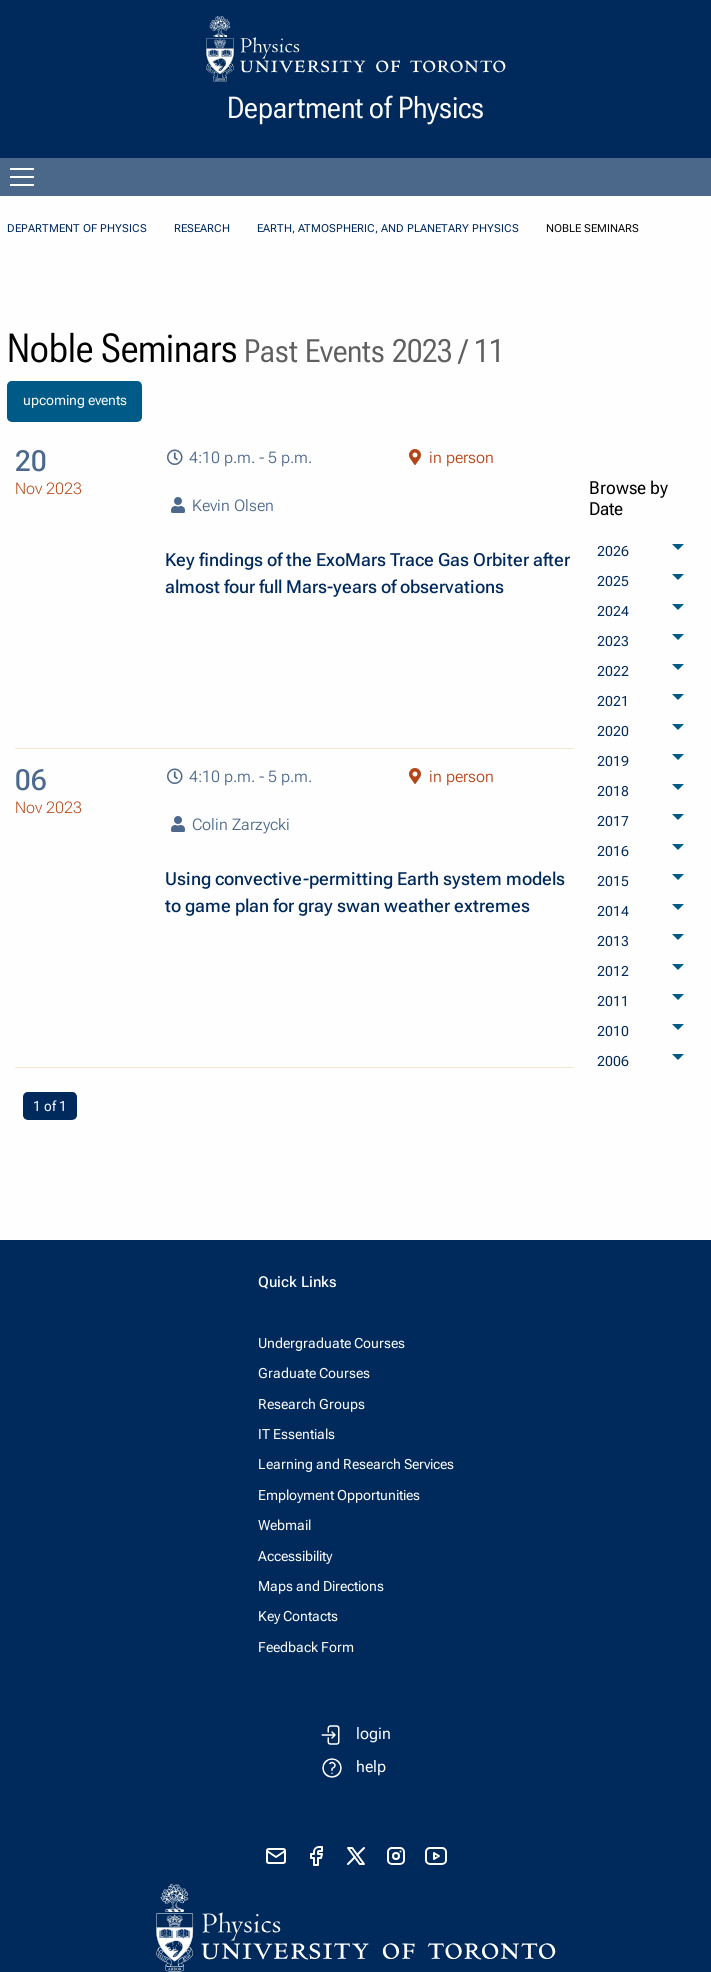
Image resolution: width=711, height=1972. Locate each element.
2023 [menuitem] (613, 641)
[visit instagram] (396, 1856)
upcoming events (75, 400)
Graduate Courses (314, 1373)
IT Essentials (296, 1434)
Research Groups (311, 1404)
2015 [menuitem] (613, 881)
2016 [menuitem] (613, 851)
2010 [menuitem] (613, 1031)
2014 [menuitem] (613, 911)
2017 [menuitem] (613, 821)
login (373, 1733)
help (371, 1766)
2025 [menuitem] (613, 581)
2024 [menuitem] (613, 611)
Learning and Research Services (356, 1464)
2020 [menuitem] (613, 731)
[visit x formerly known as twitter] (356, 1856)
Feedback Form (306, 1647)
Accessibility (295, 1556)
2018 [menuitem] (613, 791)
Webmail (284, 1525)
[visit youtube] (436, 1856)
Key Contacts (298, 1616)
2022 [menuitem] (613, 671)
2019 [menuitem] (613, 761)
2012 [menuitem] (613, 971)
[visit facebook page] (316, 1856)
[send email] (276, 1856)
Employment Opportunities (339, 1495)
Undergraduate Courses (331, 1343)
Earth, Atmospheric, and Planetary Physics (388, 228)
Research (202, 228)
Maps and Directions (321, 1586)
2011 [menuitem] (613, 1001)
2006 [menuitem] (613, 1061)
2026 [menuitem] (613, 551)
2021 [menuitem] (613, 701)
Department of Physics (77, 228)
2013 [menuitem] (613, 941)
